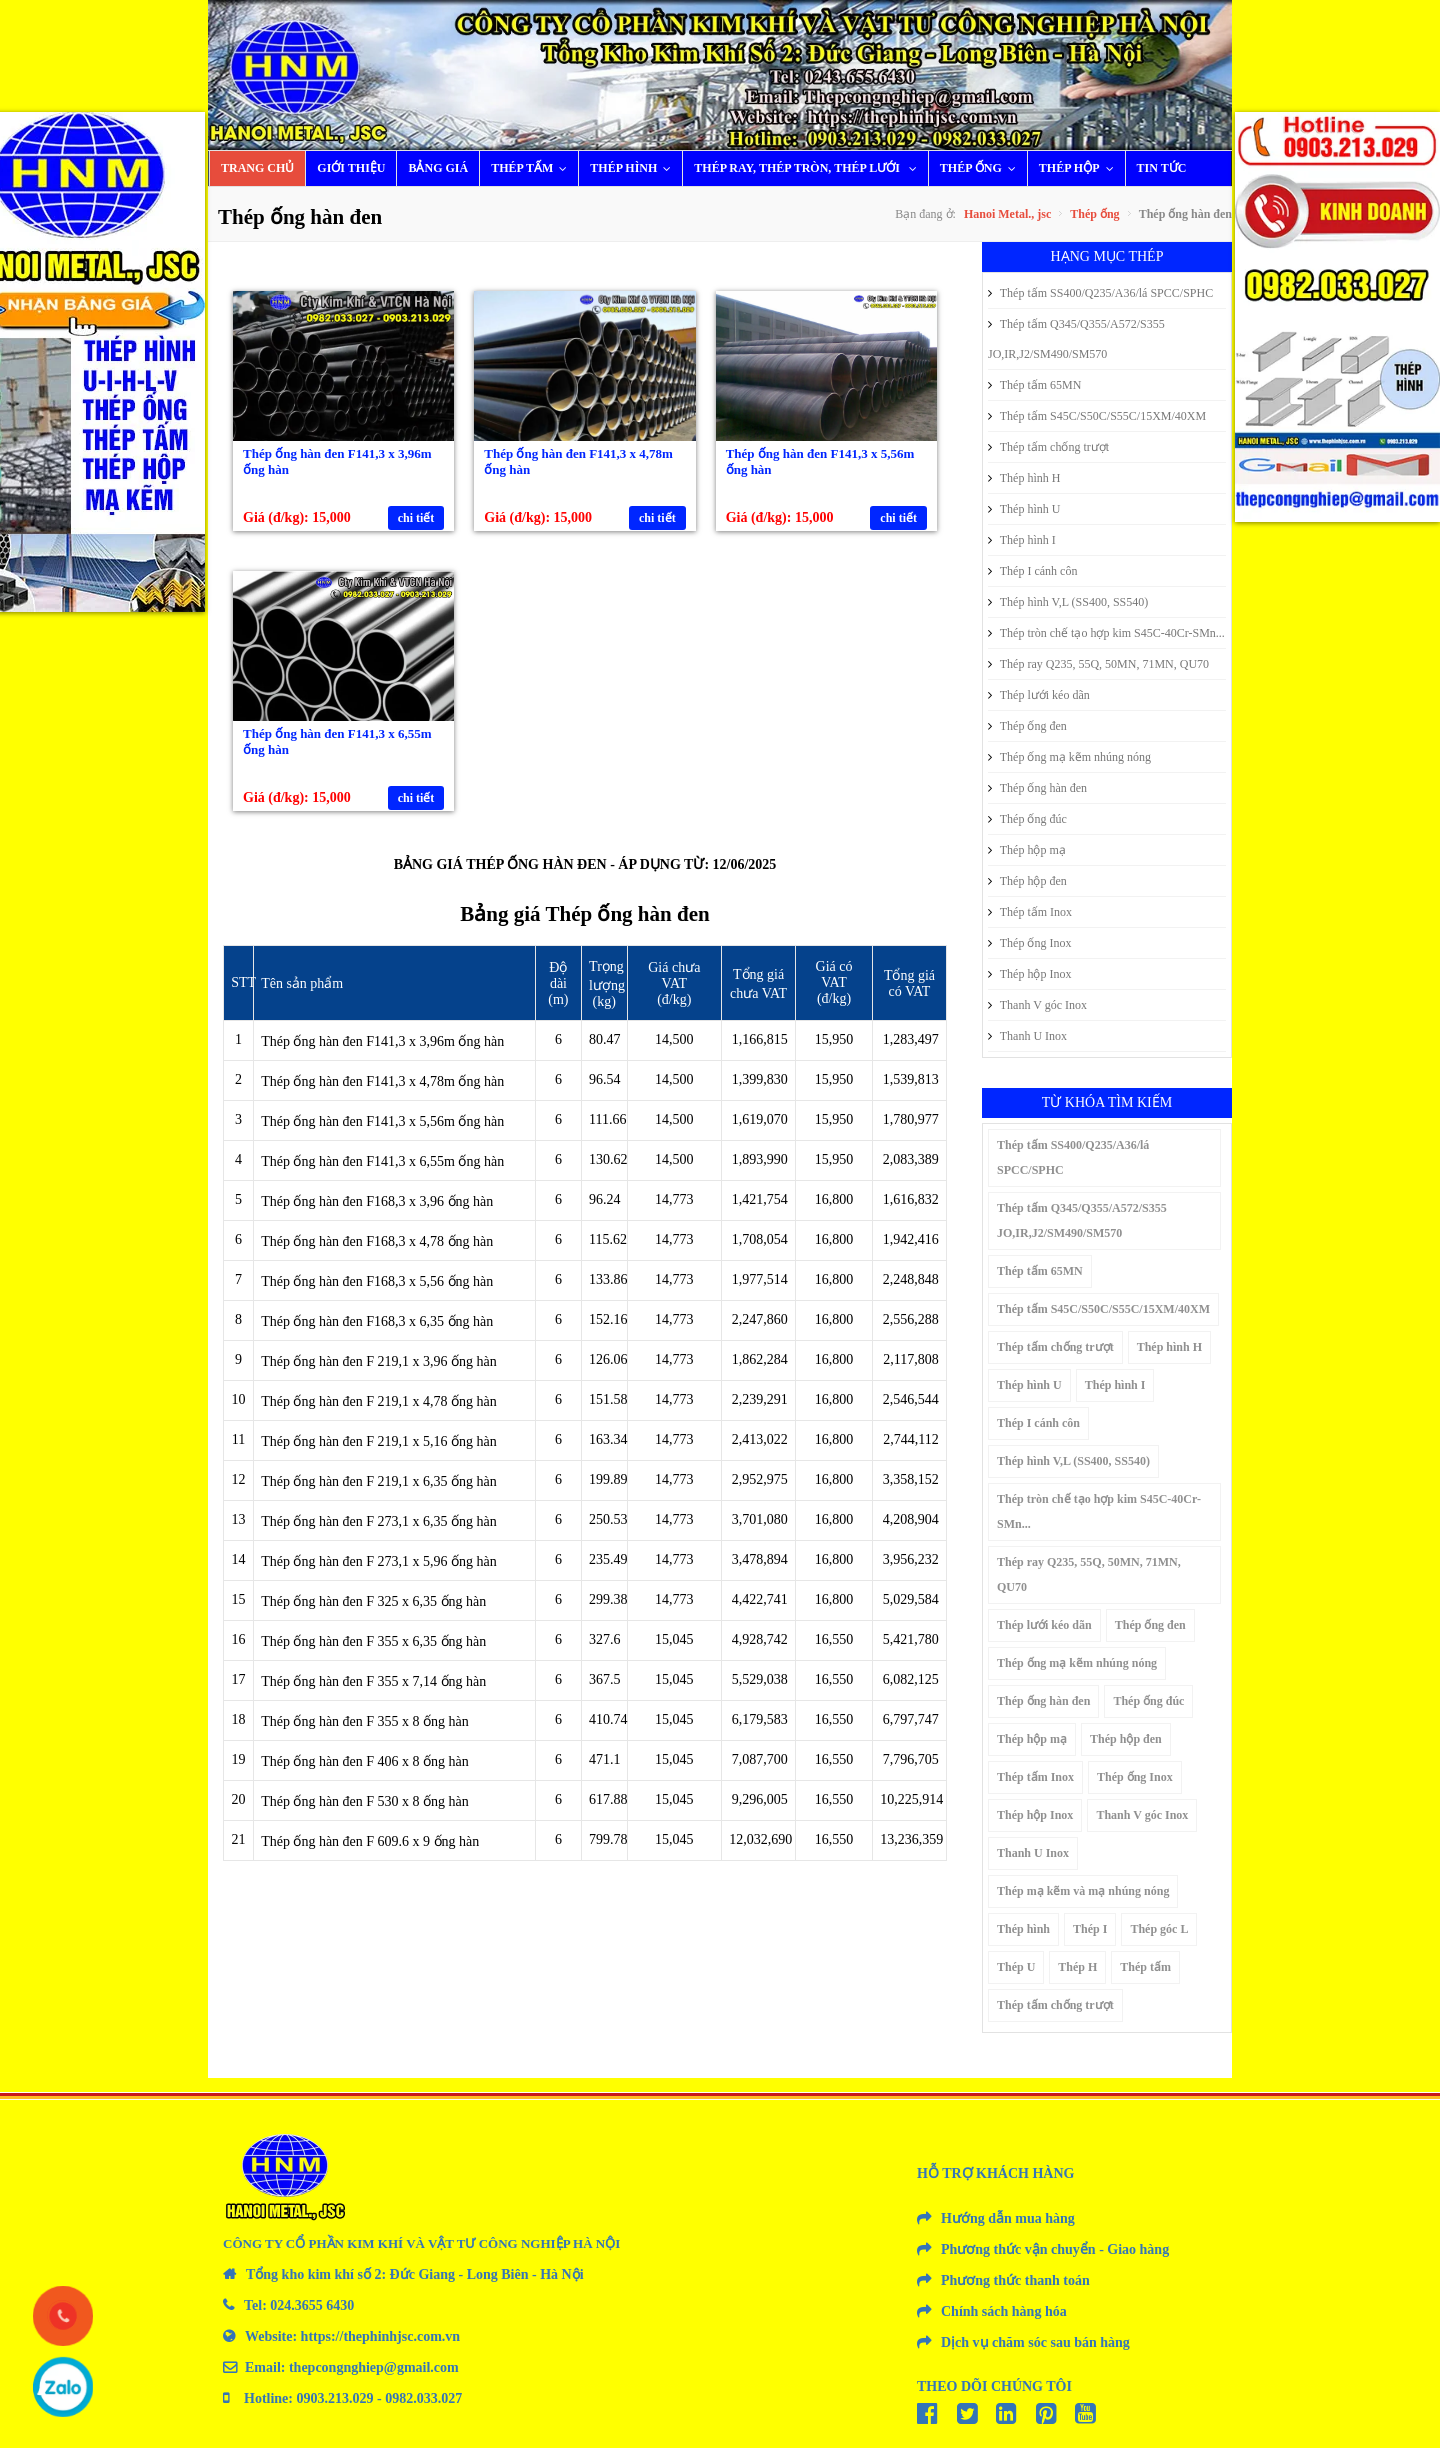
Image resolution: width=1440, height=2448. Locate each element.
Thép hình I (1022, 540)
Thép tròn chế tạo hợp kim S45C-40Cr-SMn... (1106, 633)
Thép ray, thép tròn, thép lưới (810, 168)
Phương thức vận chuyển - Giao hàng (1055, 2249)
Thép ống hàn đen (1037, 788)
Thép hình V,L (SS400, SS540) (1068, 602)
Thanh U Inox (1027, 1036)
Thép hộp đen (1027, 881)
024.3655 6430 (312, 2305)
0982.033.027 (423, 2398)
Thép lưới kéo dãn (1039, 695)
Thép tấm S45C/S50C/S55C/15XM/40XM (1097, 416)
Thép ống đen (1027, 726)
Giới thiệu (351, 168)
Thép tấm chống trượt (1048, 447)
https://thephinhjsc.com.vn (380, 2336)
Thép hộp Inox (1029, 974)
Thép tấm (533, 168)
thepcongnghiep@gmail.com (374, 2367)
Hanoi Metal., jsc (1007, 214)
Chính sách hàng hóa (1004, 2311)
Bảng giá (438, 168)
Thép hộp (1081, 168)
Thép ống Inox (1029, 943)
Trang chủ (257, 168)
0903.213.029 (335, 2398)
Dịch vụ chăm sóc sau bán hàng (1035, 2342)
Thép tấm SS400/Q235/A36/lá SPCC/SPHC (1100, 293)
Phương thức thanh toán (1015, 2280)
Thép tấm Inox (1030, 912)
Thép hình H (1024, 478)
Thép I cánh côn (1032, 571)
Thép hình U (1024, 509)
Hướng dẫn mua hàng (1008, 2218)
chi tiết (416, 518)
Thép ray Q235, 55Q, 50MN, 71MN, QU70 (1098, 664)
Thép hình (635, 168)
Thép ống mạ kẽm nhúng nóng (1069, 757)
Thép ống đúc (1027, 819)
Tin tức (1162, 168)
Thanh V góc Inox (1037, 1005)
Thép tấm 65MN (1034, 385)
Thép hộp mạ (1027, 850)
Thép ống (982, 168)
